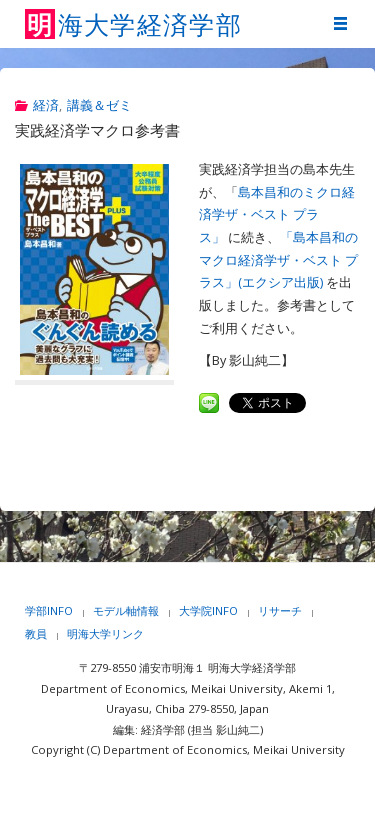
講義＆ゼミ (99, 105)
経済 (46, 105)
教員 (36, 633)
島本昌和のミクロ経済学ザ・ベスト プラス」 (277, 215)
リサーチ (280, 610)
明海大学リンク (105, 633)
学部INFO (49, 610)
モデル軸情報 (126, 610)
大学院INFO (208, 610)
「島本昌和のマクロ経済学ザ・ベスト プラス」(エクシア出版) (278, 260)
